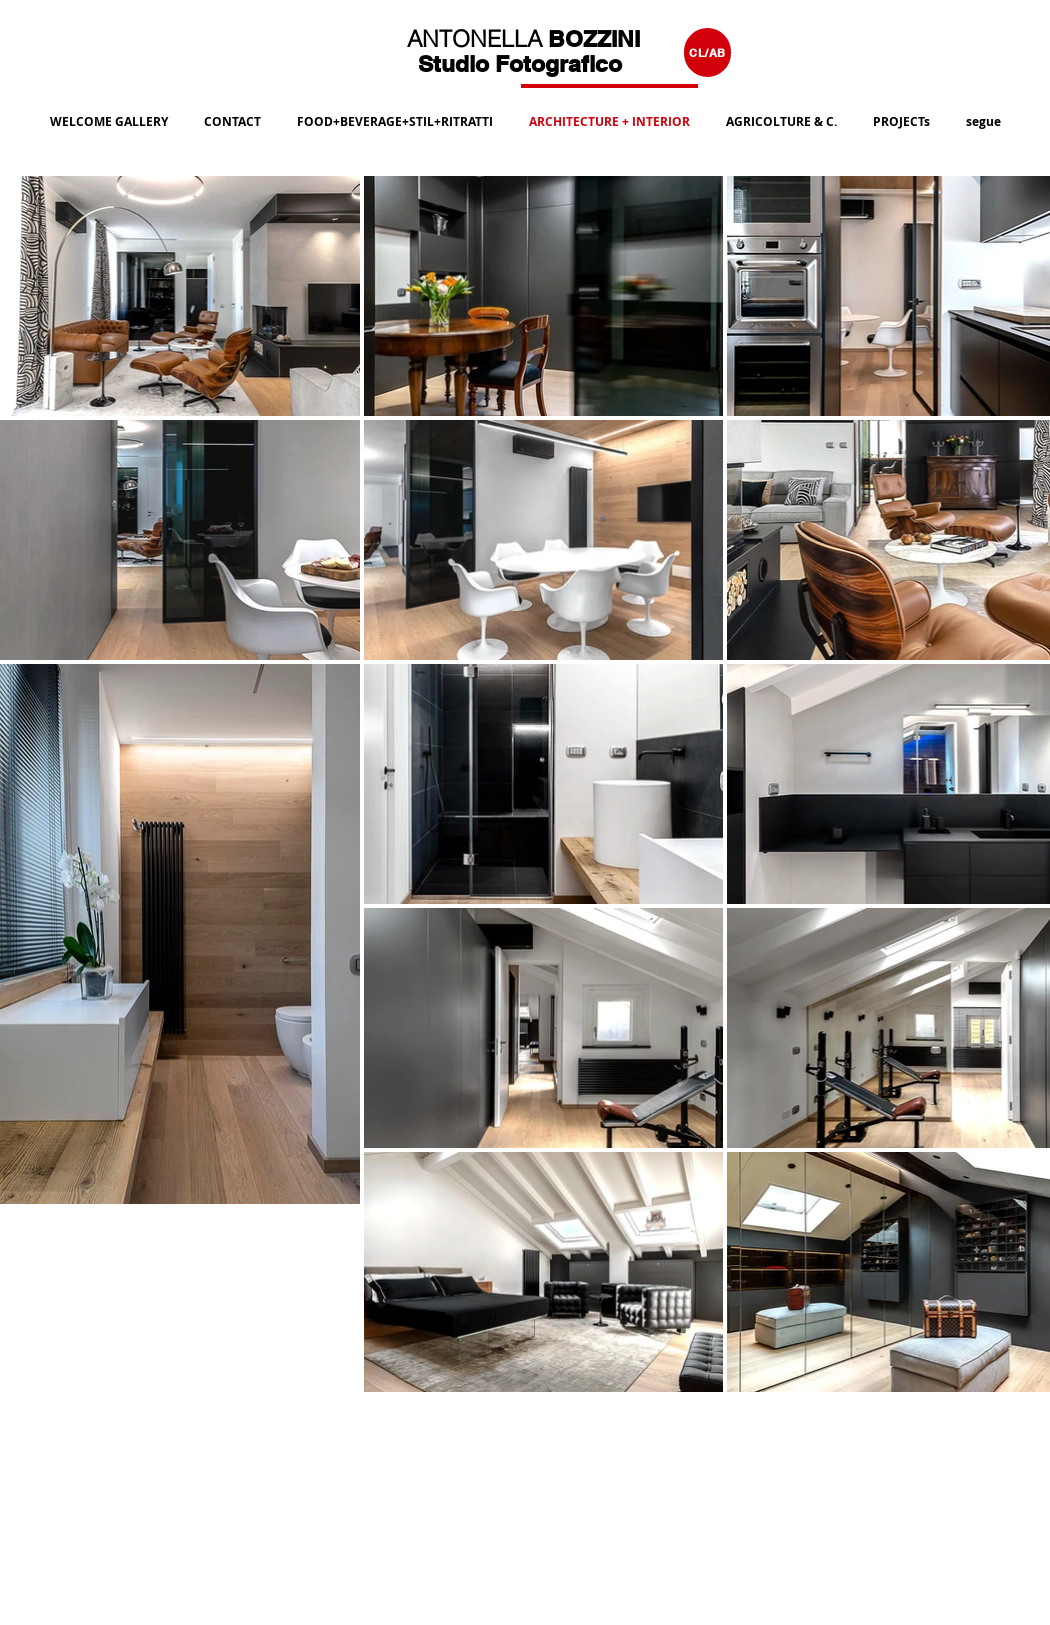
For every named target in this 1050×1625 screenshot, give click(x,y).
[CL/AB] (707, 52)
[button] (395, 113)
